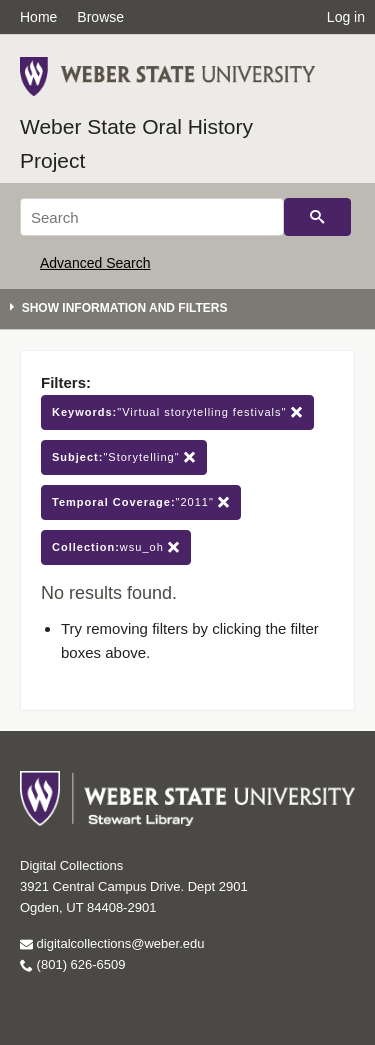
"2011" (141, 502)
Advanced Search (95, 263)
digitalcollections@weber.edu (112, 943)
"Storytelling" (124, 457)
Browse (100, 17)
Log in (346, 17)
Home (38, 17)
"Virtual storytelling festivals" (177, 412)
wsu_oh (116, 547)
